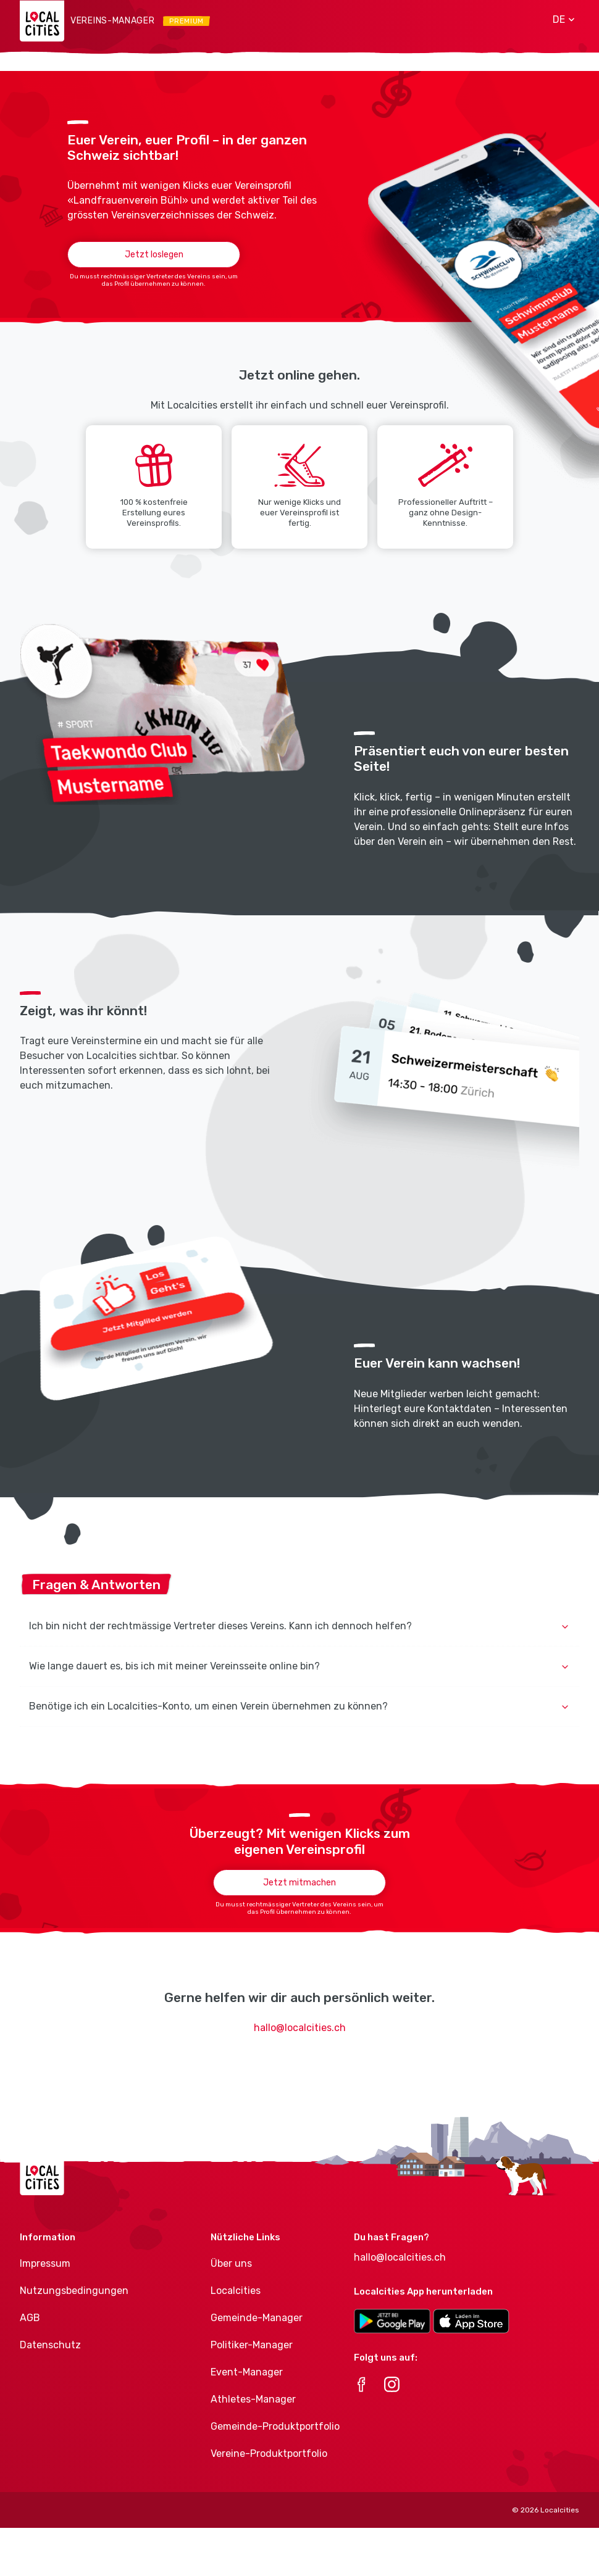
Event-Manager (247, 2372)
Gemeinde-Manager (257, 2318)
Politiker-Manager (252, 2345)
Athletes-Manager (253, 2399)
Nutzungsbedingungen (74, 2290)
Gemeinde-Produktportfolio (275, 2426)
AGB (30, 2318)
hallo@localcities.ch (300, 2028)
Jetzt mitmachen (299, 1882)
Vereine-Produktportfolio (269, 2453)
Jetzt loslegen (154, 254)
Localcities (236, 2290)
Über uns (231, 2263)
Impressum (45, 2263)
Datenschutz (50, 2345)
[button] (559, 19)
